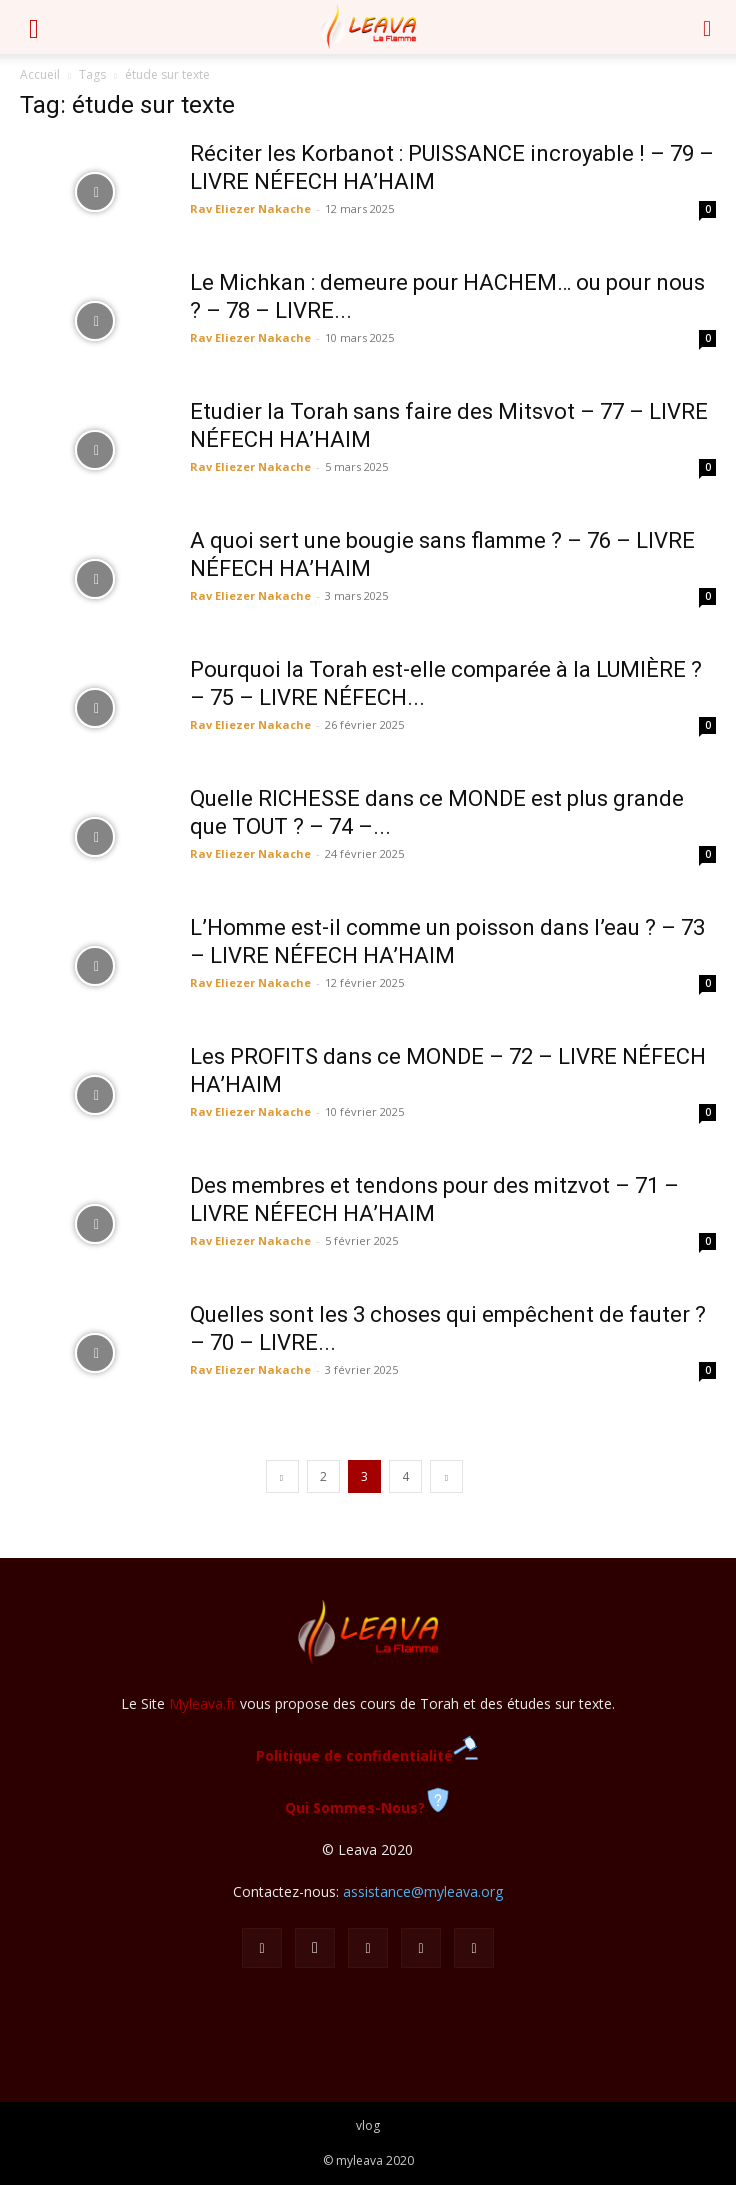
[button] (34, 27)
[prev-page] (282, 1476)
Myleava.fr (202, 1703)
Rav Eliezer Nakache (250, 208)
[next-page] (446, 1476)
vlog (368, 2125)
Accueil (40, 74)
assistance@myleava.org (423, 1891)
